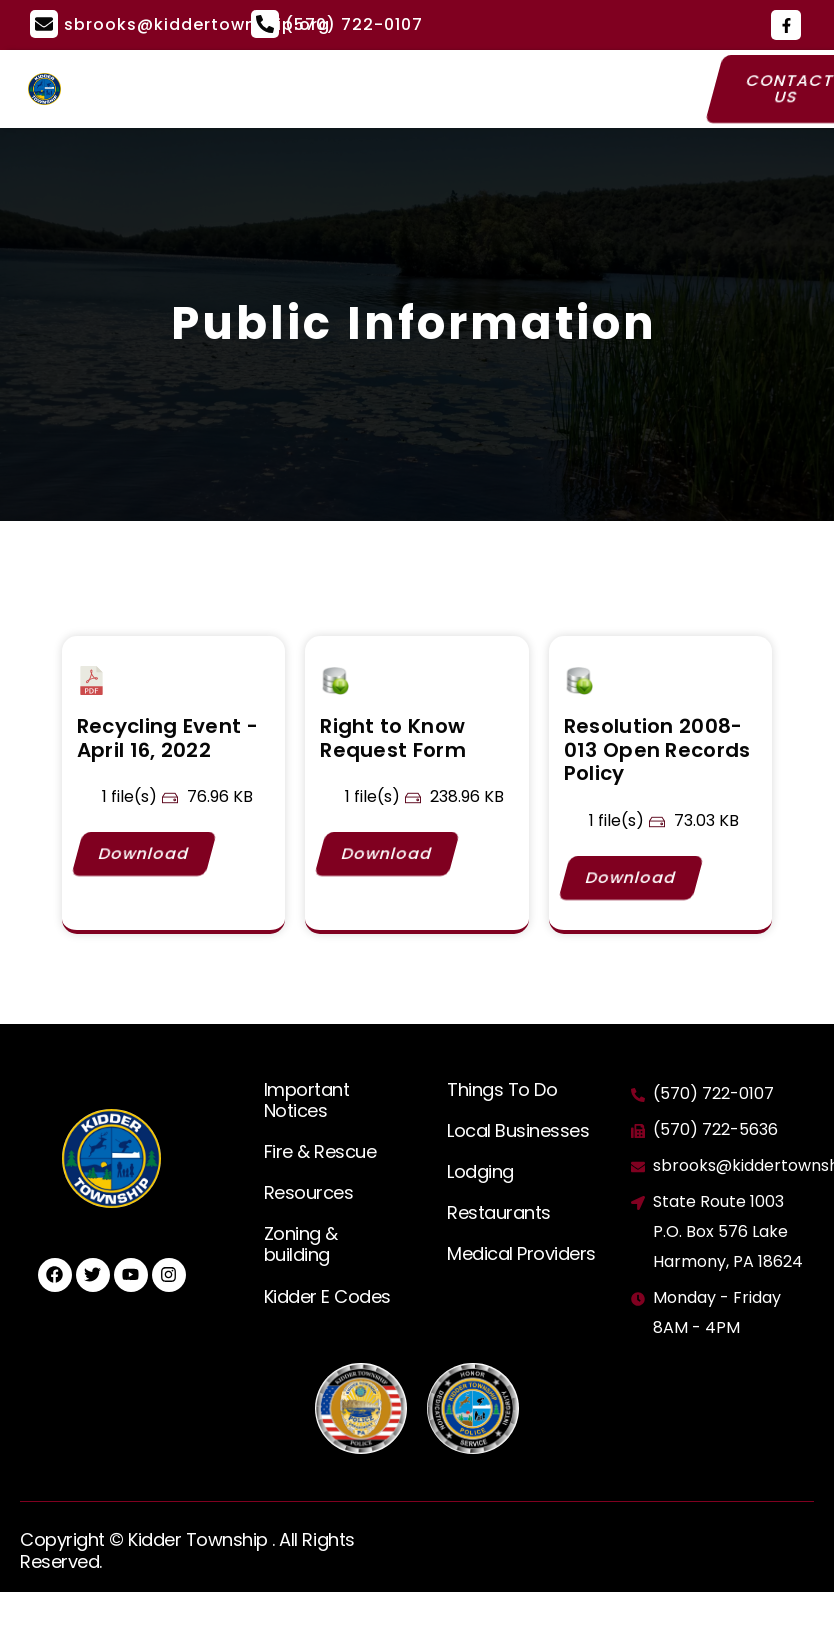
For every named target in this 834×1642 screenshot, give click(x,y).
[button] (385, 88)
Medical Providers (521, 1253)
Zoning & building (301, 1244)
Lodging (480, 1171)
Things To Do (502, 1089)
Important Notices (307, 1100)
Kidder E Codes (327, 1296)
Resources (309, 1192)
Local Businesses (518, 1130)
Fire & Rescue (320, 1151)
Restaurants (499, 1212)
